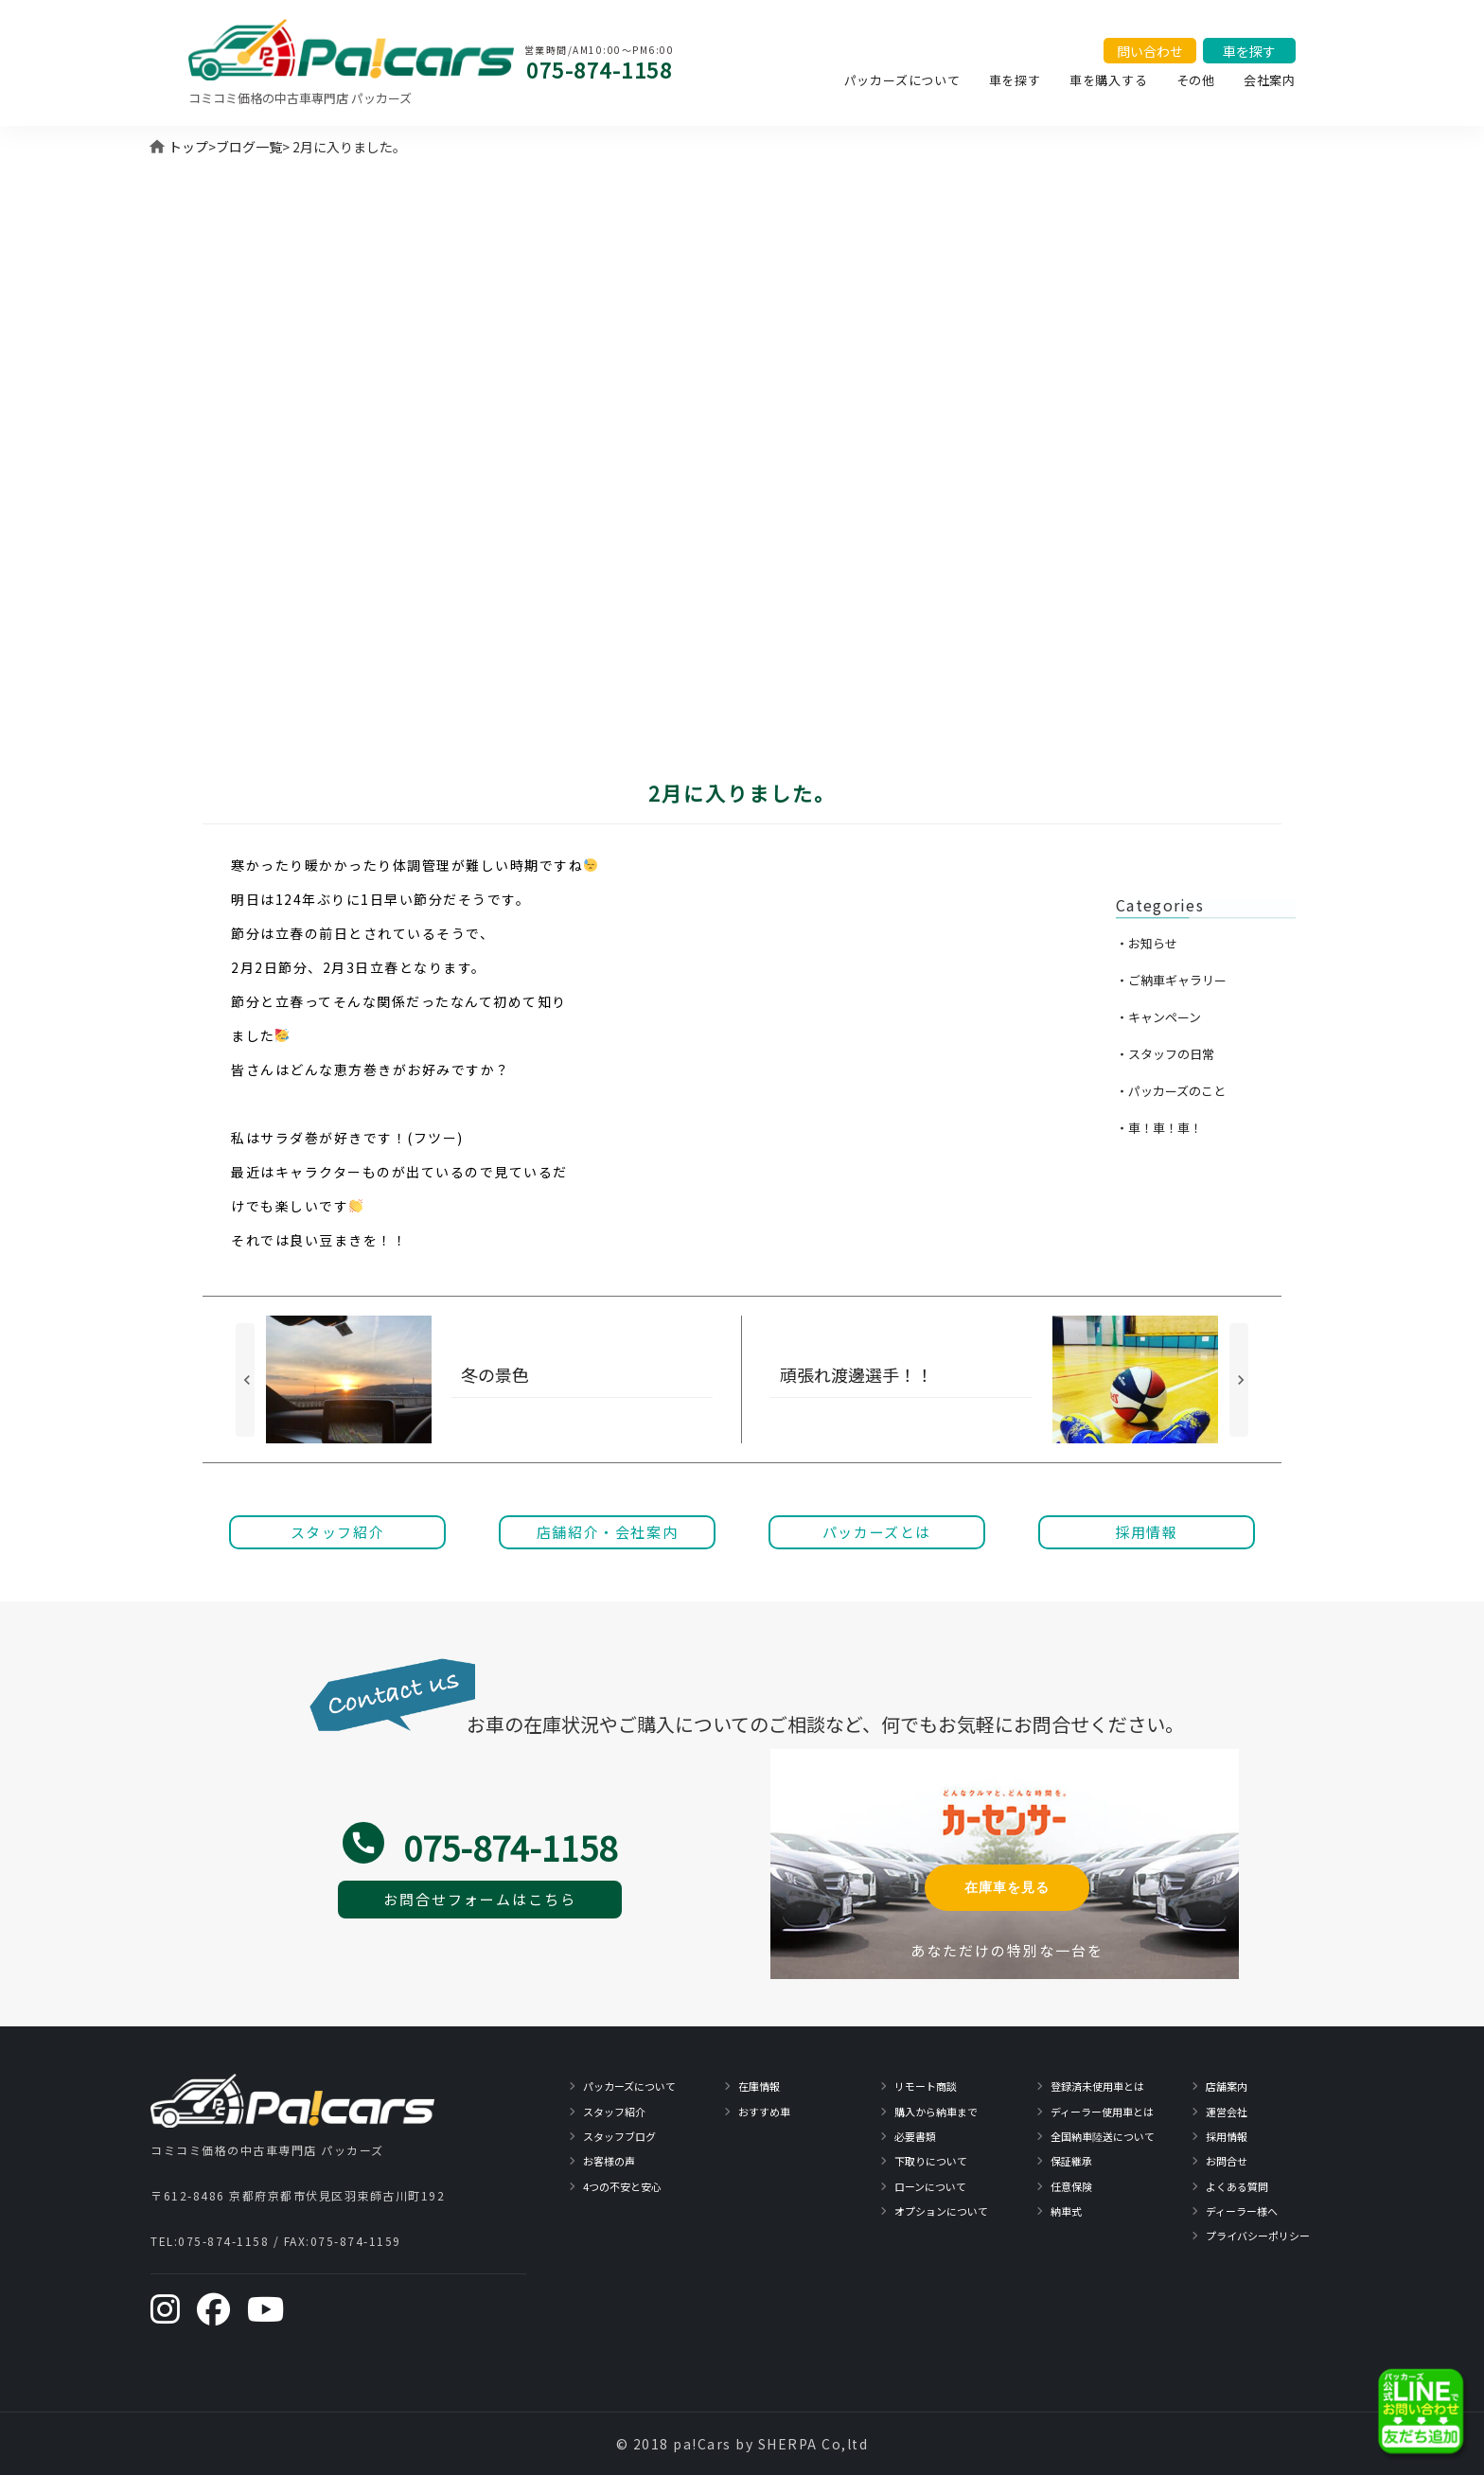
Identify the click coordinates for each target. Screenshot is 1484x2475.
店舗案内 (1226, 2086)
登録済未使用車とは (1097, 2086)
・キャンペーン (1158, 1017)
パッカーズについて (902, 80)
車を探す (1015, 80)
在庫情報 (759, 2086)
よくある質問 (1237, 2186)
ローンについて (930, 2186)
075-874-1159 (355, 2241)
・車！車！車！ (1159, 1128)
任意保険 (1071, 2186)
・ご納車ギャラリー (1171, 980)
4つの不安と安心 (622, 2186)
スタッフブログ (619, 2136)
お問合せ (1226, 2160)
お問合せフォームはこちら (479, 1899)
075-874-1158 (599, 69)
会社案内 (1270, 80)
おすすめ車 (764, 2111)
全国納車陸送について (1103, 2136)
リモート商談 (925, 2086)
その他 (1195, 80)
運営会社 (1226, 2111)
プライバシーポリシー (1258, 2235)
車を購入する (1108, 80)
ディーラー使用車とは (1102, 2111)
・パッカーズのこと (1171, 1091)
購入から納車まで (936, 2111)
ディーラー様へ (1242, 2211)
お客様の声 (609, 2160)
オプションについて (941, 2211)
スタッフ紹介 (614, 2111)
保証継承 (1071, 2160)
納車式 (1066, 2211)
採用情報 (1226, 2136)
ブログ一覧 (249, 146)
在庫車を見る (1007, 1887)
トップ (188, 146)
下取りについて (930, 2160)
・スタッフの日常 (1165, 1054)
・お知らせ (1146, 943)
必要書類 (915, 2136)
